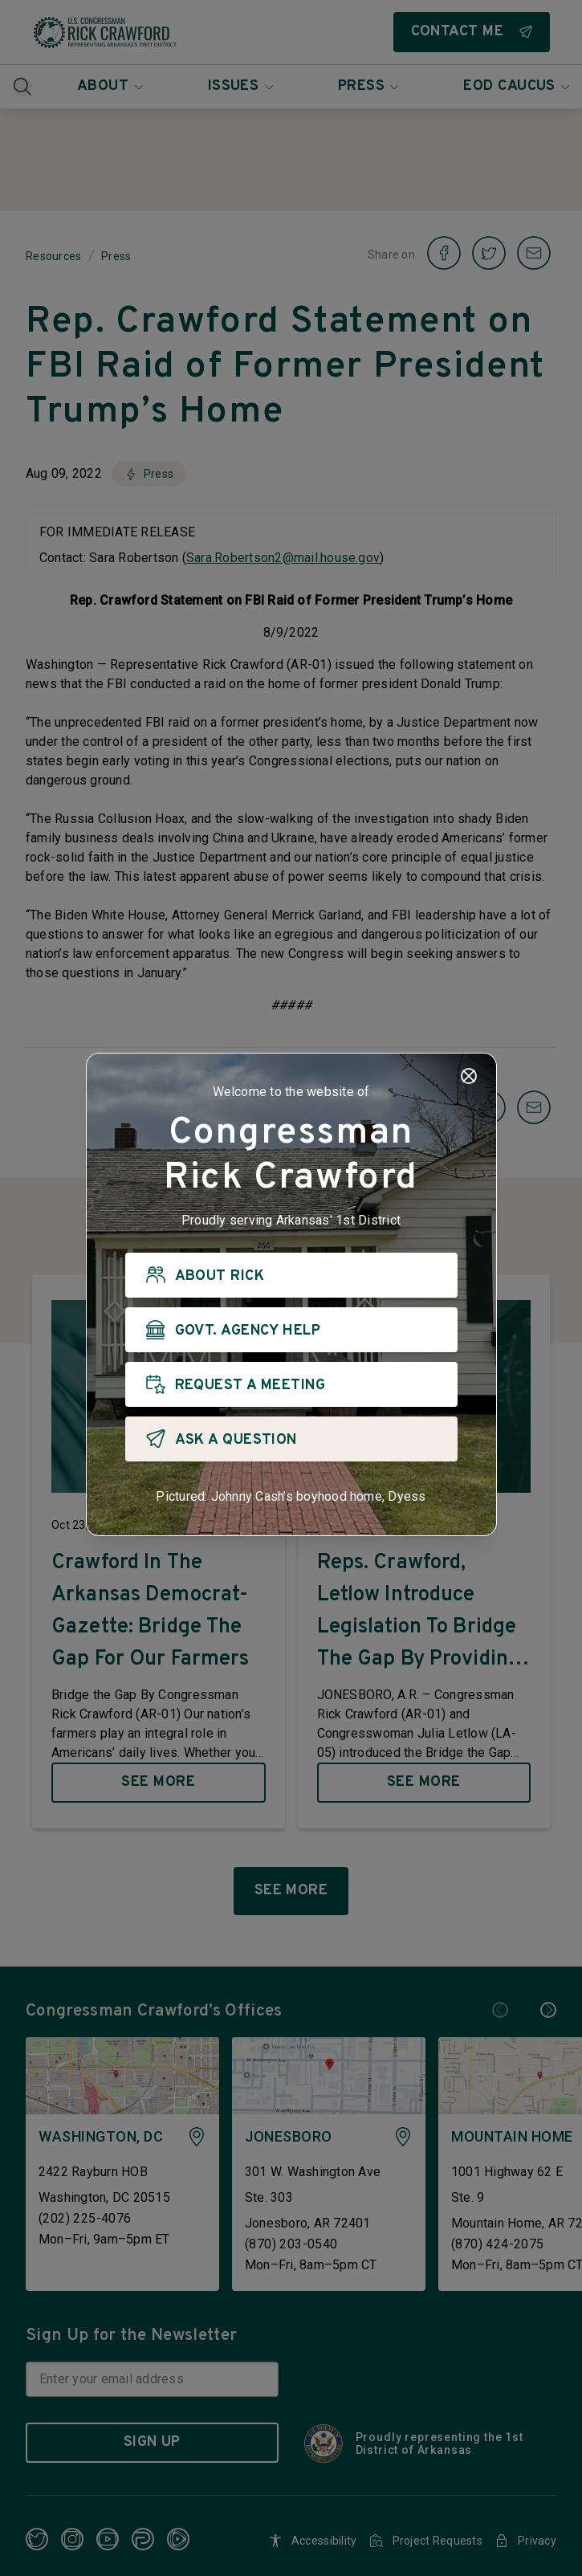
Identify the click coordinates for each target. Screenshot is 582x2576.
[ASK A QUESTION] (291, 1438)
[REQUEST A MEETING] (291, 1384)
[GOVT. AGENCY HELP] (291, 1329)
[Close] (469, 1076)
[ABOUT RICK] (291, 1275)
